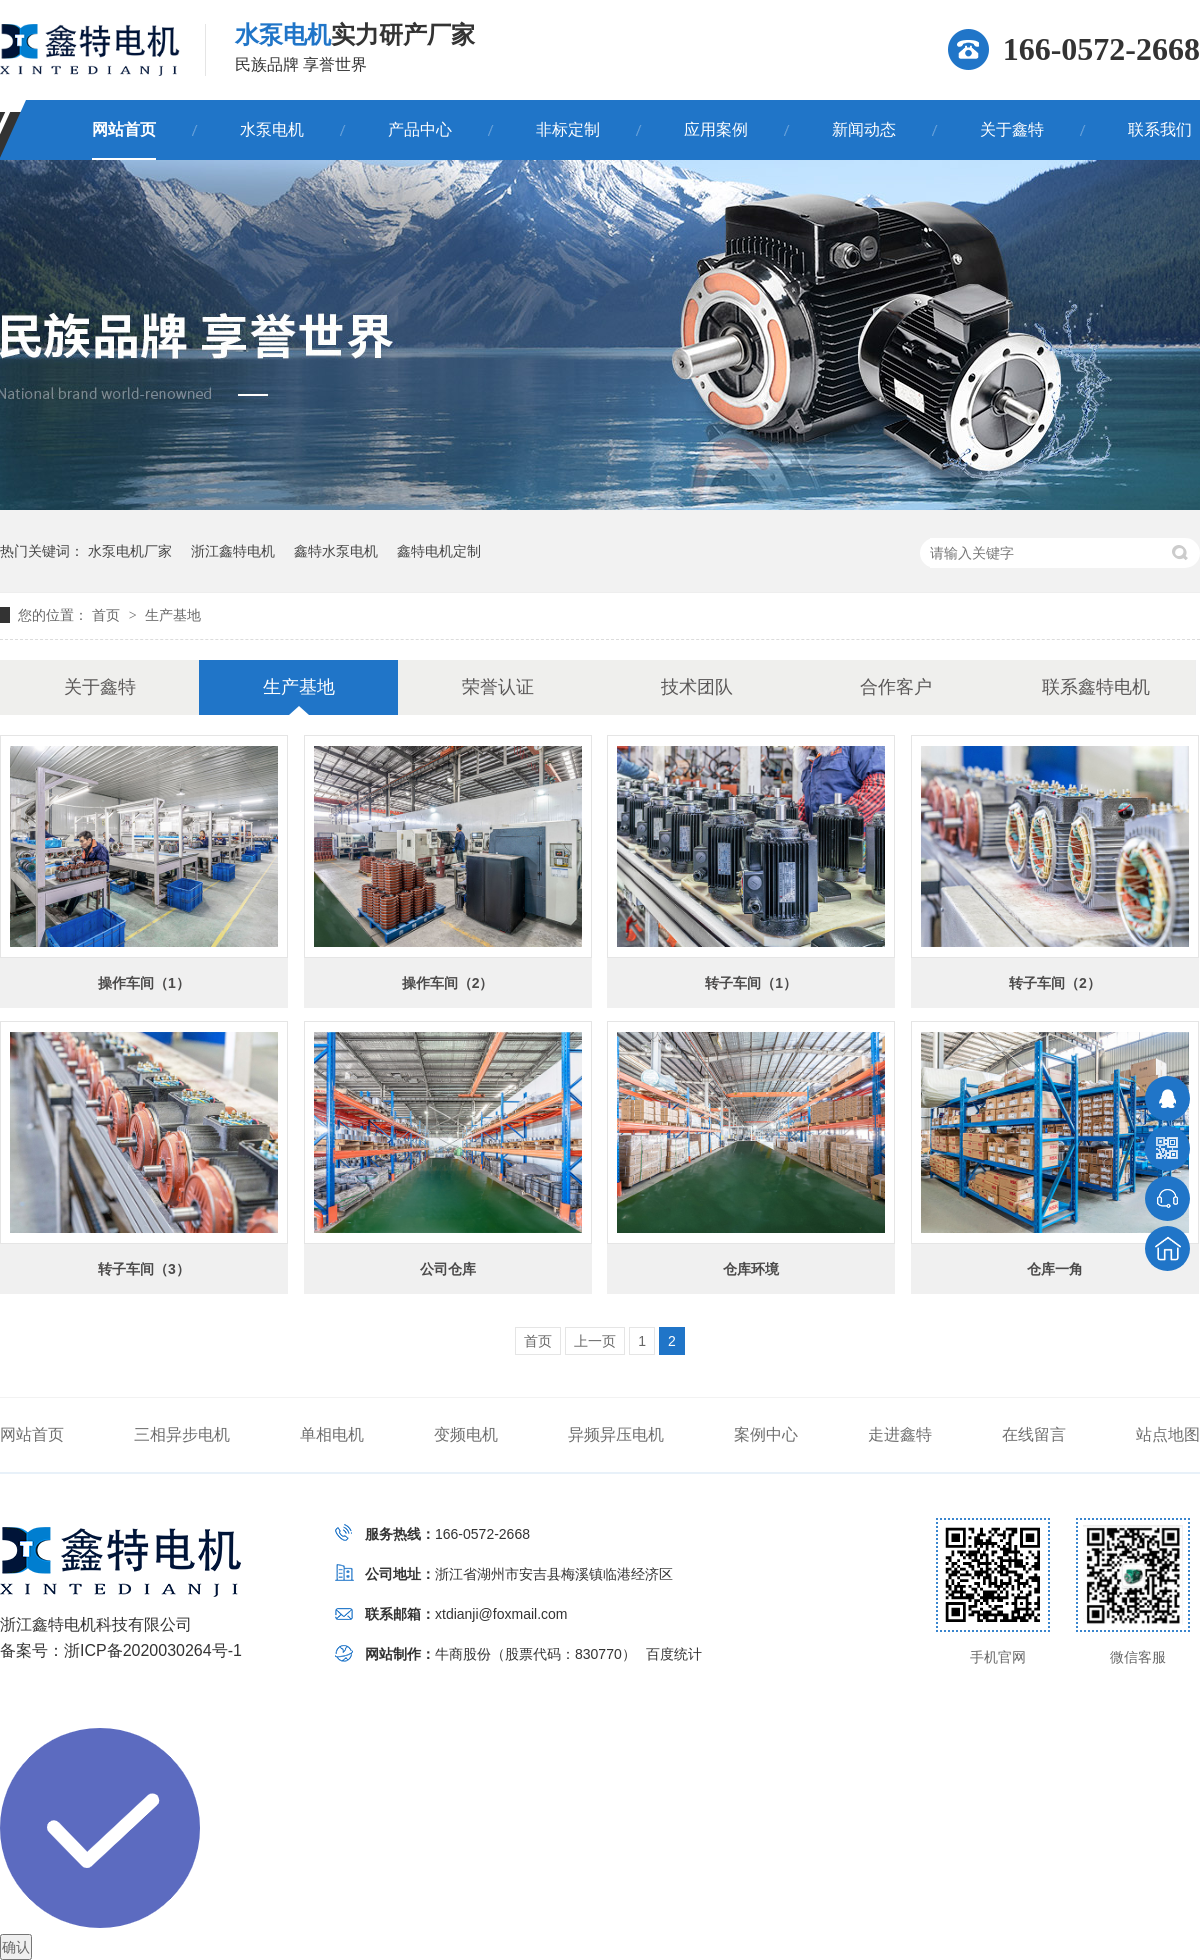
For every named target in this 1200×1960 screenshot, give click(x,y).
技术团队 (697, 687)
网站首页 (124, 129)
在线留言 (1034, 1434)
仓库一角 (1055, 1269)
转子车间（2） (1055, 983)
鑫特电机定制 (439, 551)
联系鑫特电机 (1096, 687)
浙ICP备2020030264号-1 (153, 1650)
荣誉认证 (498, 687)
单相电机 (332, 1434)
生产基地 (173, 615)
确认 (16, 1947)
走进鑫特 (900, 1434)
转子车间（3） (144, 1269)
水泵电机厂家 (130, 551)
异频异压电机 (616, 1434)
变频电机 (466, 1434)
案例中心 (766, 1434)
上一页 (595, 1341)
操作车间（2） (448, 983)
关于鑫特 (1012, 129)
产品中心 (420, 129)
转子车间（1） (751, 983)
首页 (108, 615)
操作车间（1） (144, 983)
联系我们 (1160, 129)
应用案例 (716, 129)
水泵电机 (272, 129)
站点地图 (1168, 1434)
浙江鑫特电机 (233, 551)
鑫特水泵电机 (336, 551)
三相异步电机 (182, 1434)
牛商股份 (463, 1654)
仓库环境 (751, 1269)
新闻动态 (864, 129)
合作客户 (896, 687)
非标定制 (568, 129)
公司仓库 (448, 1269)
